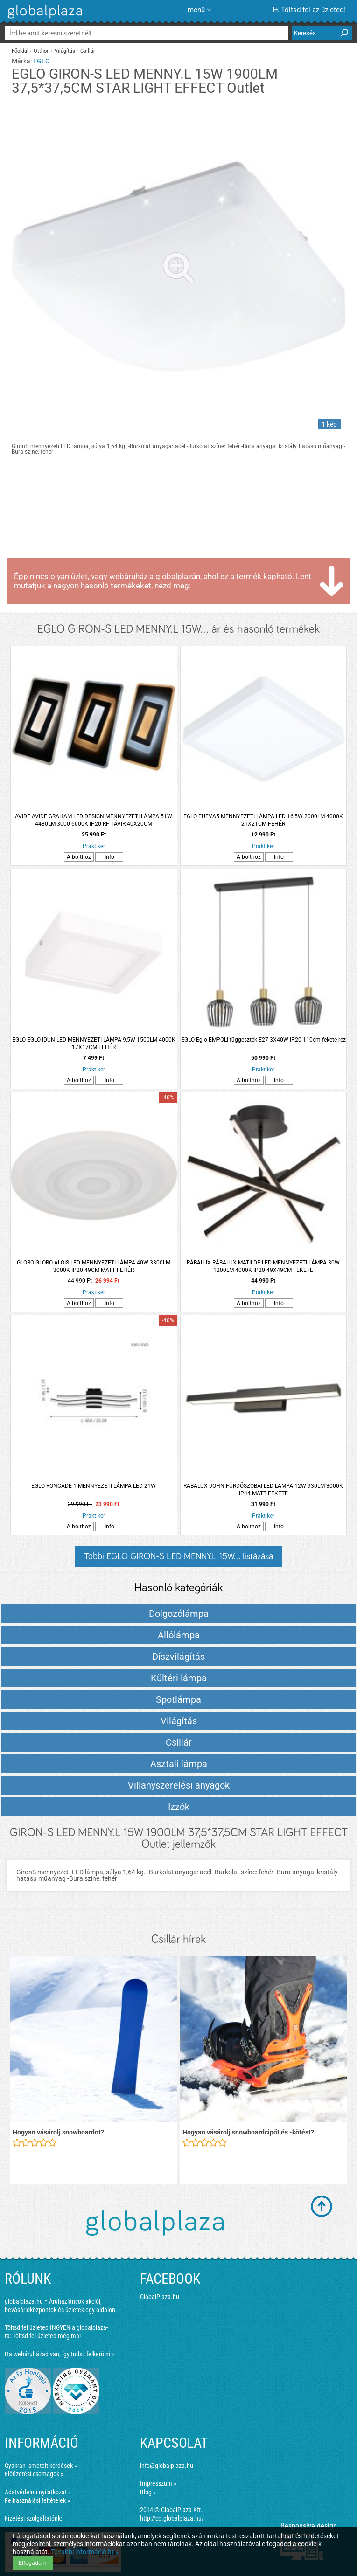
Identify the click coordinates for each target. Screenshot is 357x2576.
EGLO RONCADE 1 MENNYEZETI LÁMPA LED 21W (93, 1486)
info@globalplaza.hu (166, 2465)
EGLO (41, 61)
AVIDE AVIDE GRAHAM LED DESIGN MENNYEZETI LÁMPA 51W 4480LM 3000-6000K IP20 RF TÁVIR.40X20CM (93, 820)
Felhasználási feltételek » (37, 2500)
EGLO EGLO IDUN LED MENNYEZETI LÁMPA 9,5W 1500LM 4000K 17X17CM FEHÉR (93, 1043)
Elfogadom (33, 2563)
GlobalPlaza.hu (159, 2296)
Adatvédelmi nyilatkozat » (38, 2492)
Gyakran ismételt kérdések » (41, 2465)
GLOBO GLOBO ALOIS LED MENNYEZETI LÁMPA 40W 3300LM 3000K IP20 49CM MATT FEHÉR (93, 1266)
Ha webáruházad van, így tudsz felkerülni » (59, 2354)
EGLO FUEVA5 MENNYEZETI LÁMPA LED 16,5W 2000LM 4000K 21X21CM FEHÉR (263, 820)
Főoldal (20, 51)
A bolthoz (79, 857)
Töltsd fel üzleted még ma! (47, 2336)
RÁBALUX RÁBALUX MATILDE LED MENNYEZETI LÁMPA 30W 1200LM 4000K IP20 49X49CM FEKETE (263, 1266)
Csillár (87, 51)
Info (109, 857)
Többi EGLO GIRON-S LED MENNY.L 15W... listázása (178, 1556)
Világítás (65, 51)
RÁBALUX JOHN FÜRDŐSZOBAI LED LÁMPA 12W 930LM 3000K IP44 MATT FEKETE (263, 1490)
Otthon (41, 51)
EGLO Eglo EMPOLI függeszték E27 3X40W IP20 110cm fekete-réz (263, 1039)
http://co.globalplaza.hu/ (172, 2518)
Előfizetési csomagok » (34, 2474)
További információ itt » (85, 2551)
